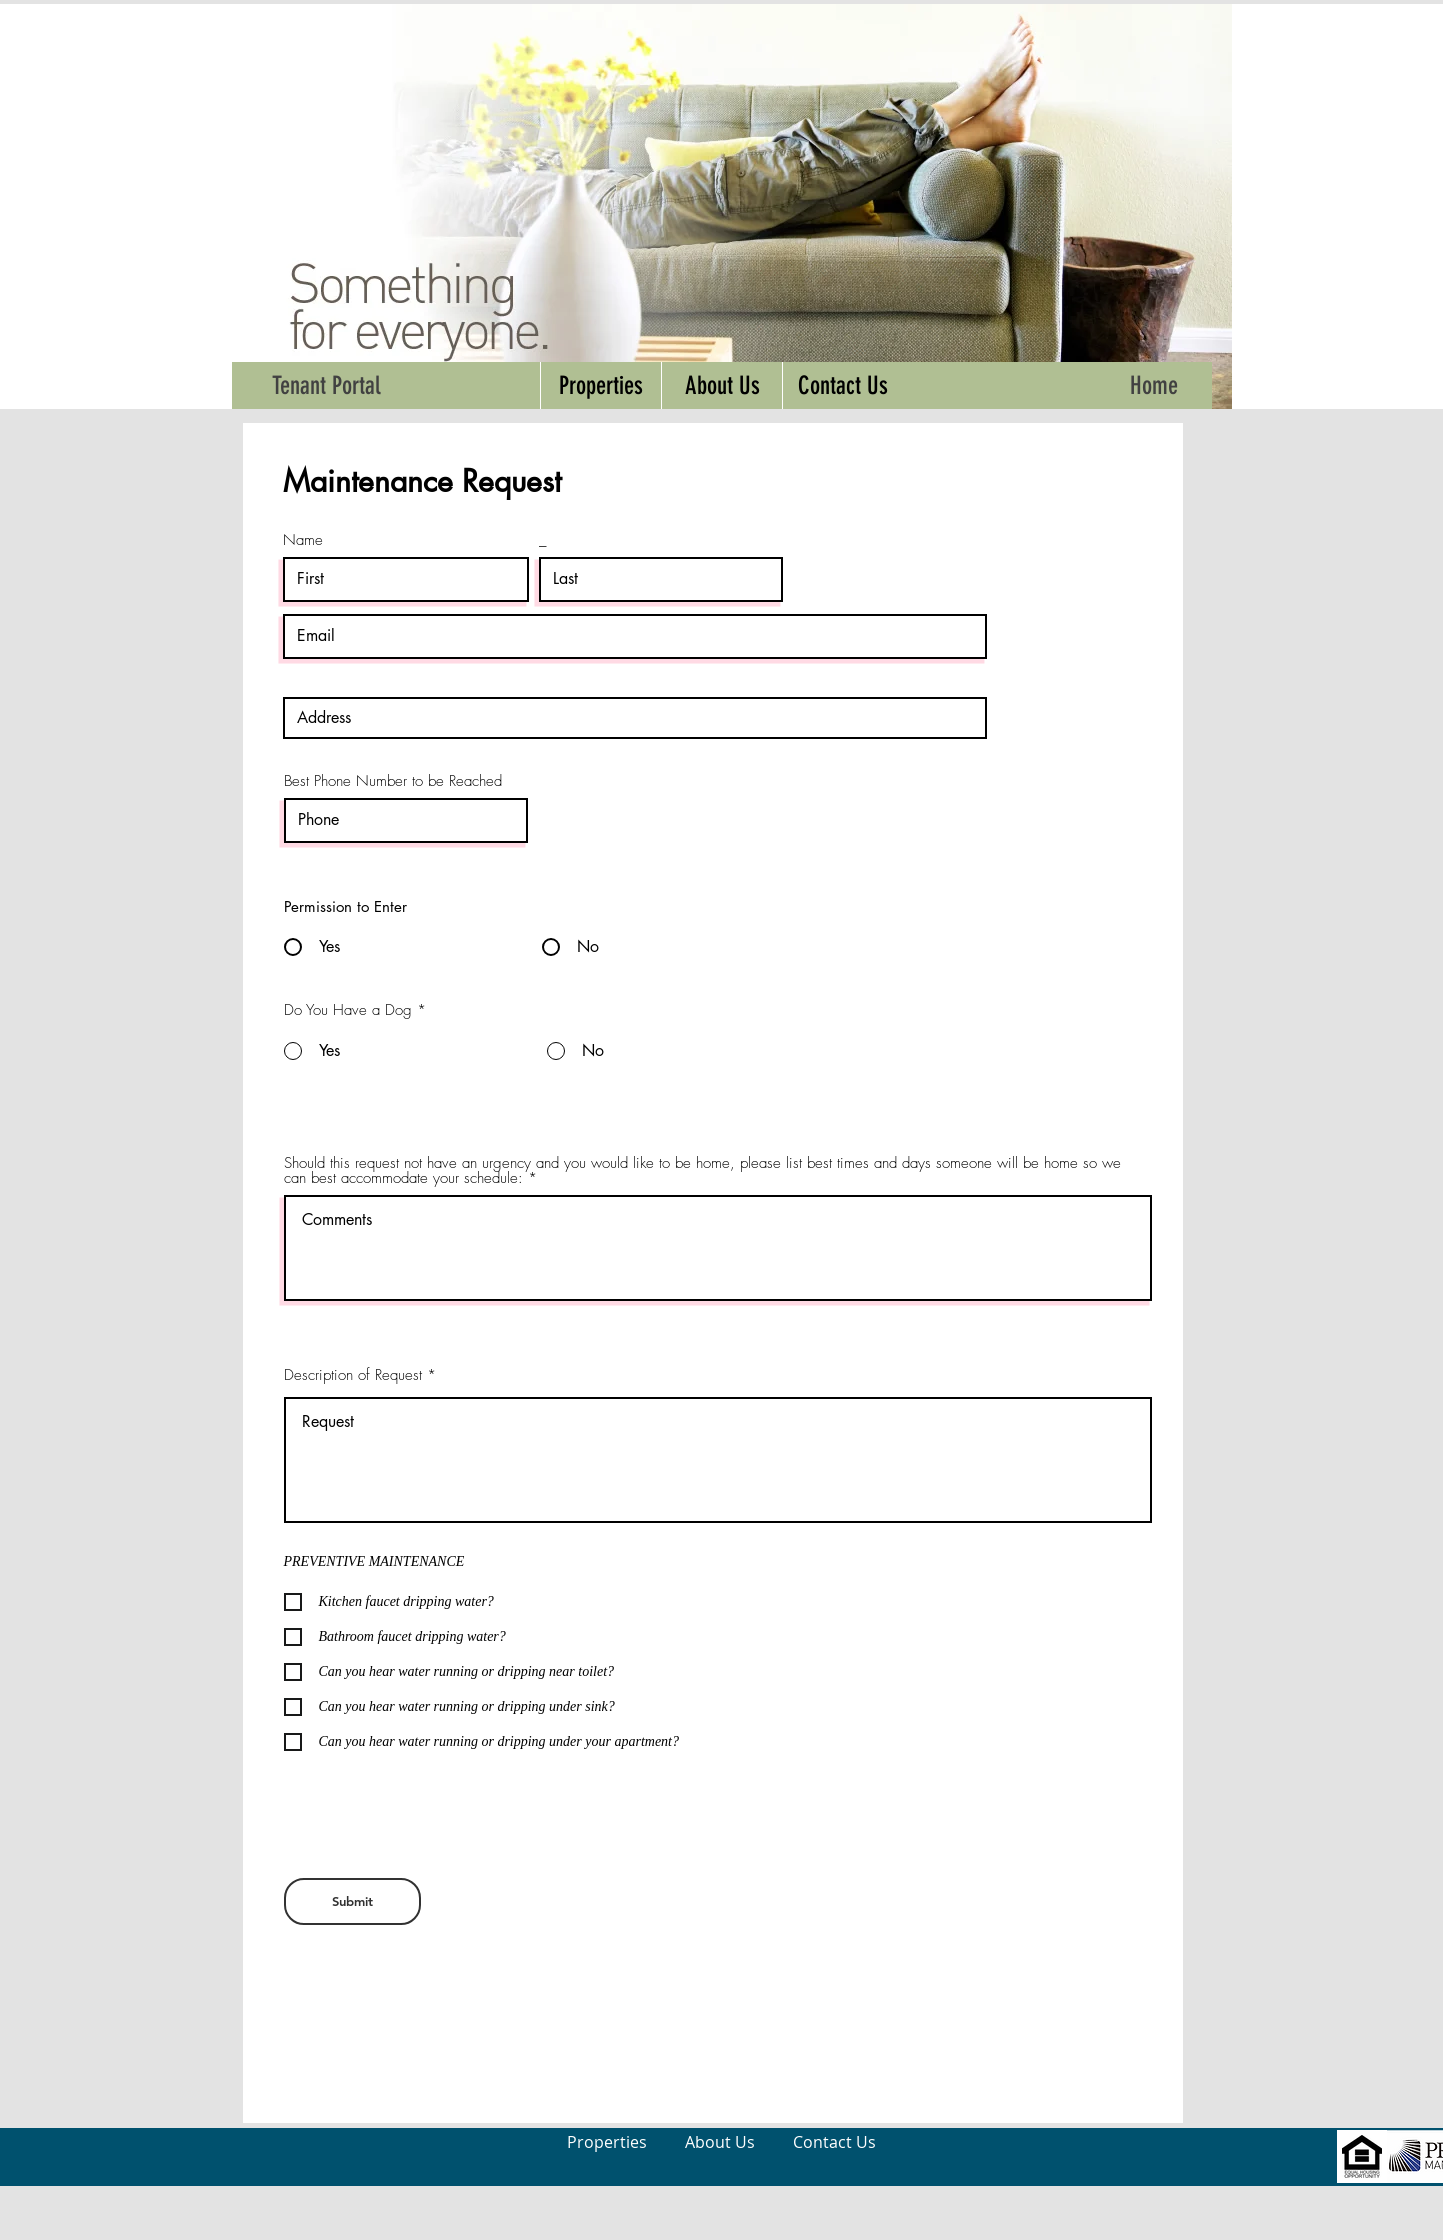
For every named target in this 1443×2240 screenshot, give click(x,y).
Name (303, 540)
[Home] (1154, 385)
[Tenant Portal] (327, 385)
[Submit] (352, 1901)
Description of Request (353, 1375)
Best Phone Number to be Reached (393, 781)
